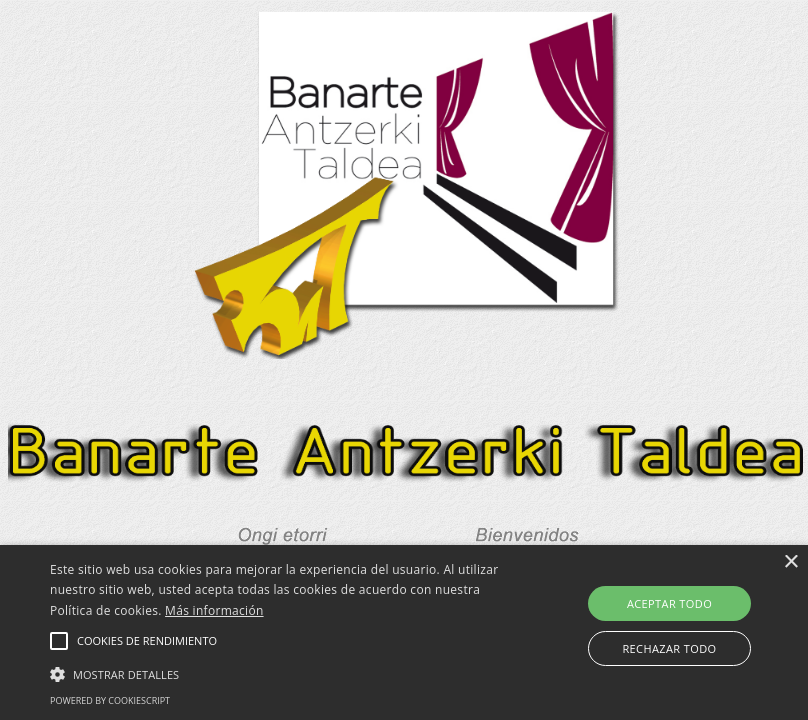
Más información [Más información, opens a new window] (214, 610)
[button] (59, 641)
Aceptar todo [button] (669, 603)
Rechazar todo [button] (669, 648)
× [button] (790, 562)
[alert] (404, 632)
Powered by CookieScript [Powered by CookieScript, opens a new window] (110, 700)
